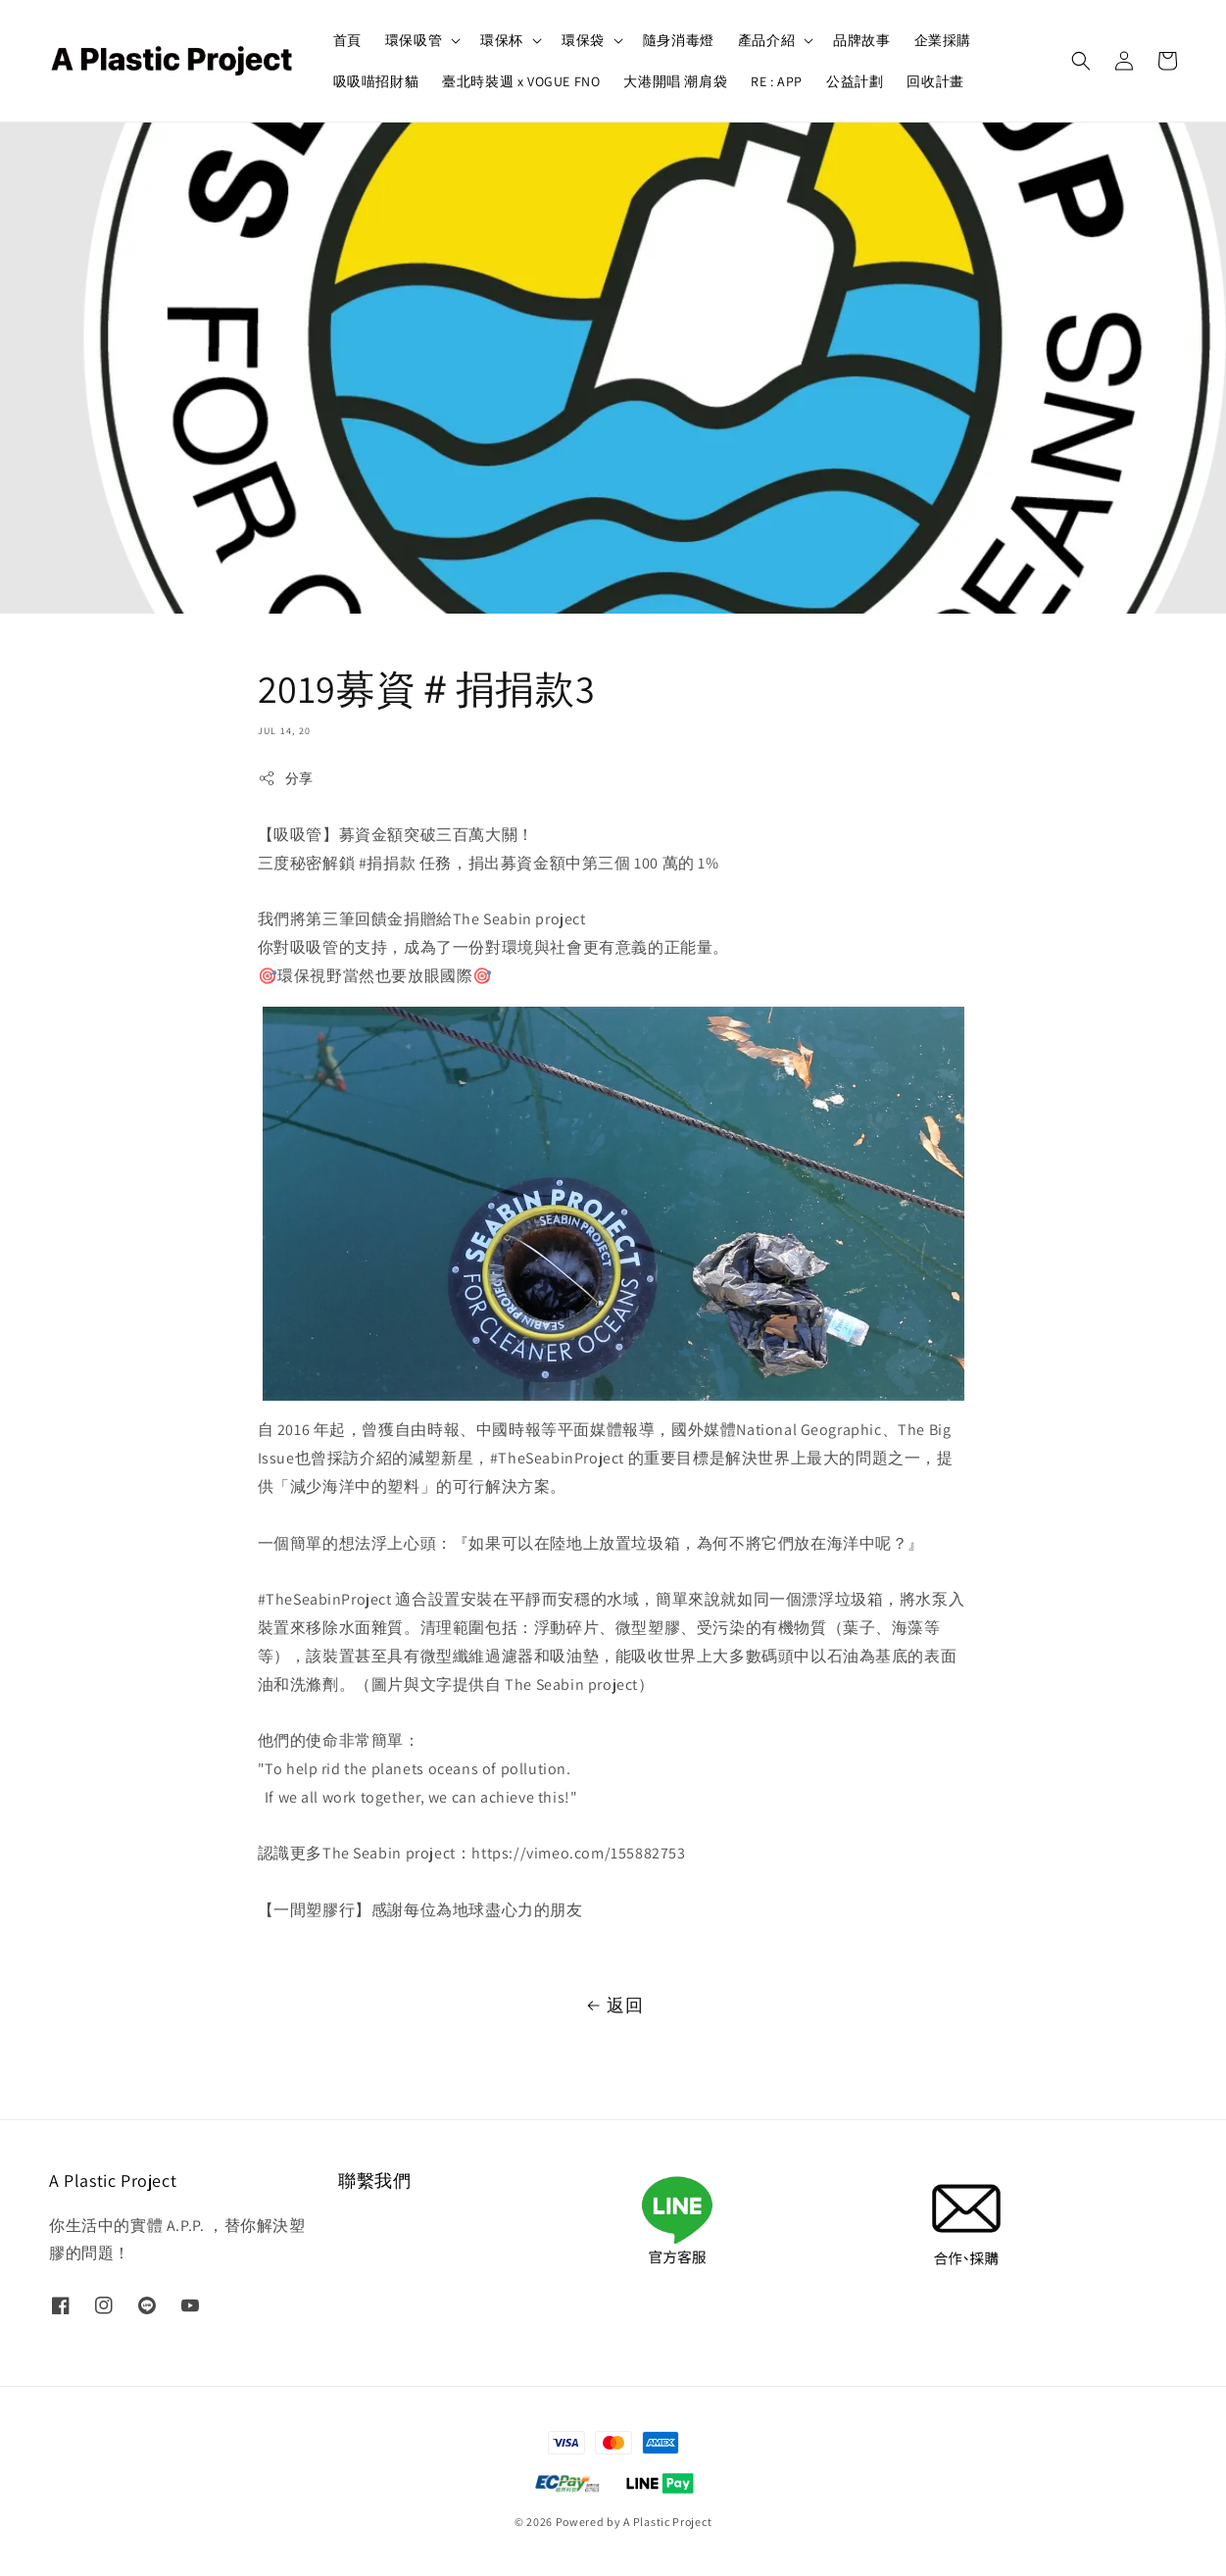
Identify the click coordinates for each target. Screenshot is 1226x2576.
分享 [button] (286, 778)
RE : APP (777, 81)
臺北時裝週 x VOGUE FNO (521, 81)
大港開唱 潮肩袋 (675, 81)
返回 (612, 2005)
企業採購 (942, 40)
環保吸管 (413, 40)
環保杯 (501, 40)
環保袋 (583, 40)
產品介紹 (766, 40)
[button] (1081, 60)
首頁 (347, 40)
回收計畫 (935, 81)
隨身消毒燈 (678, 40)
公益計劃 (854, 81)
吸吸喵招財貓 (376, 81)
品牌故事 (861, 40)
